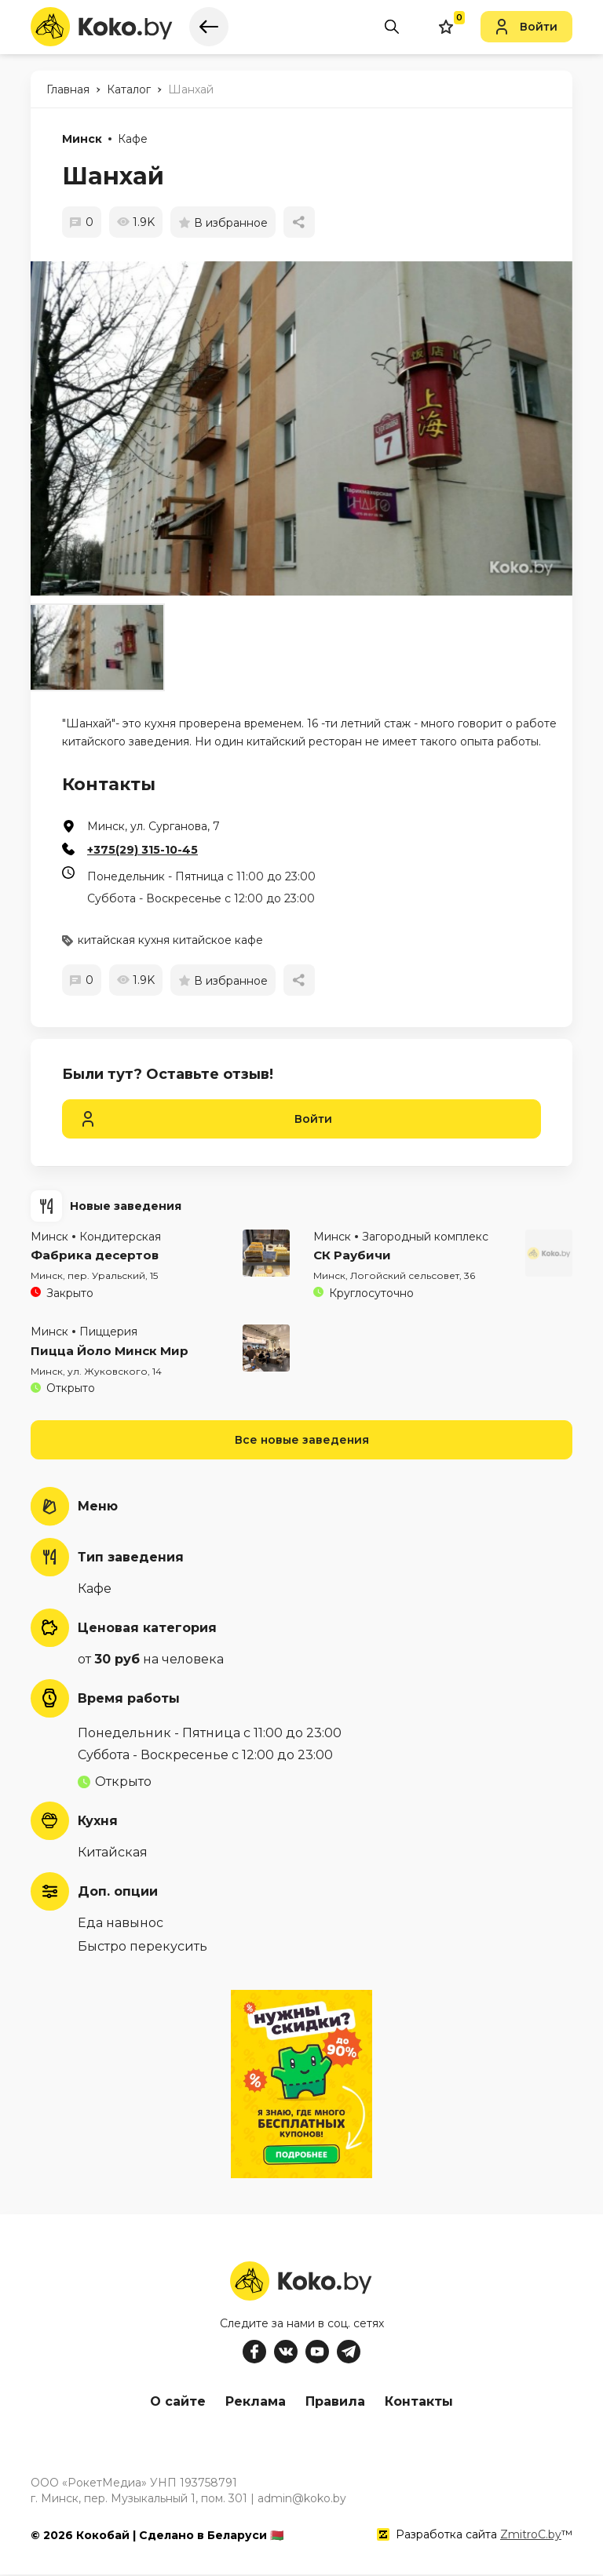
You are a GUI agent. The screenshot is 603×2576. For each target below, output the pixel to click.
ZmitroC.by (530, 2536)
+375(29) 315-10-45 (142, 850)
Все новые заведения (302, 1440)
